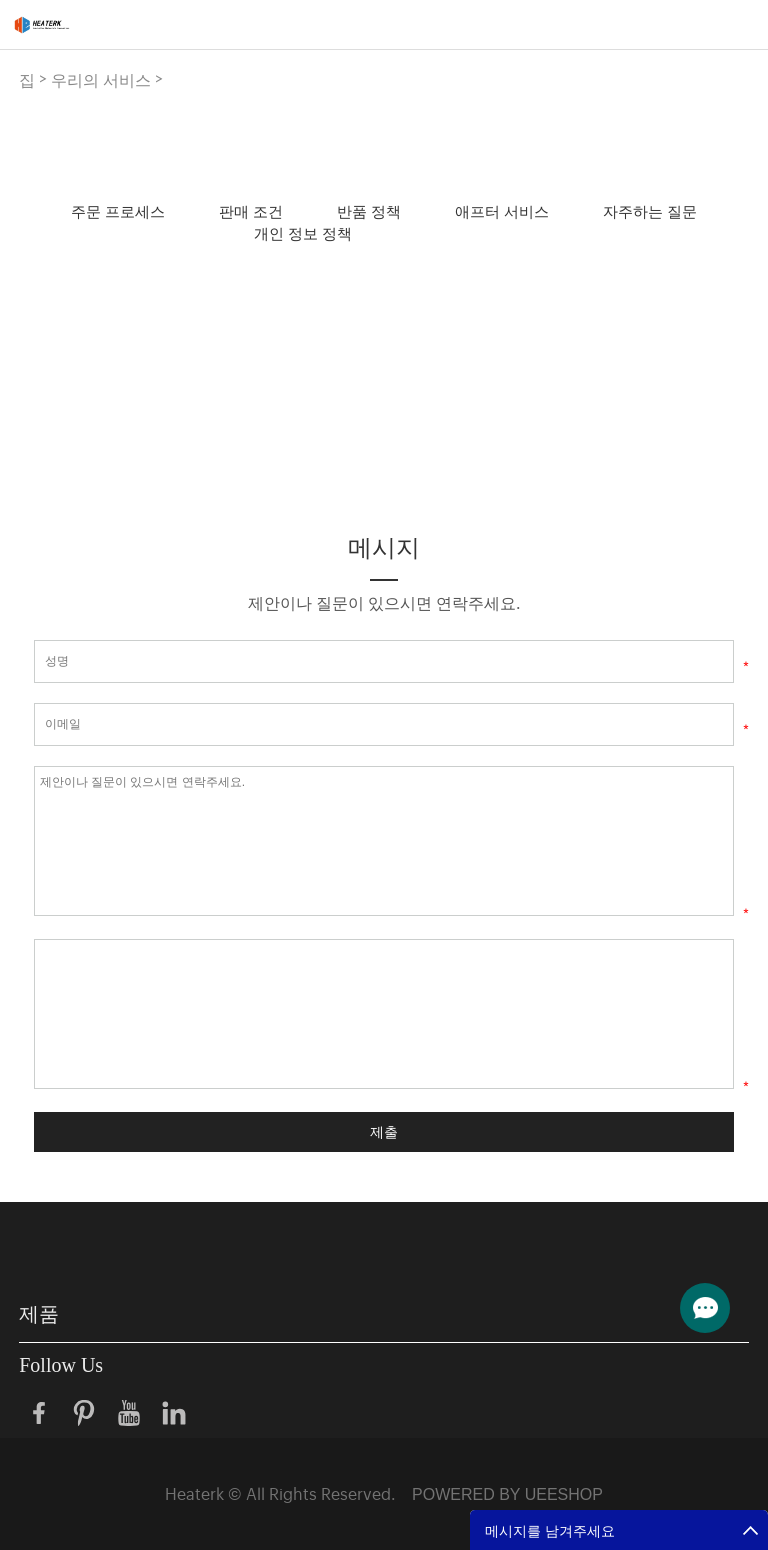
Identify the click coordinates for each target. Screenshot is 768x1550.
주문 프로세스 (118, 210)
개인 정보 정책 (303, 232)
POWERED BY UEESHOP (507, 1494)
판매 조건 (251, 210)
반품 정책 (369, 210)
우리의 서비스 (101, 79)
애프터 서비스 (502, 210)
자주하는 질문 (650, 210)
